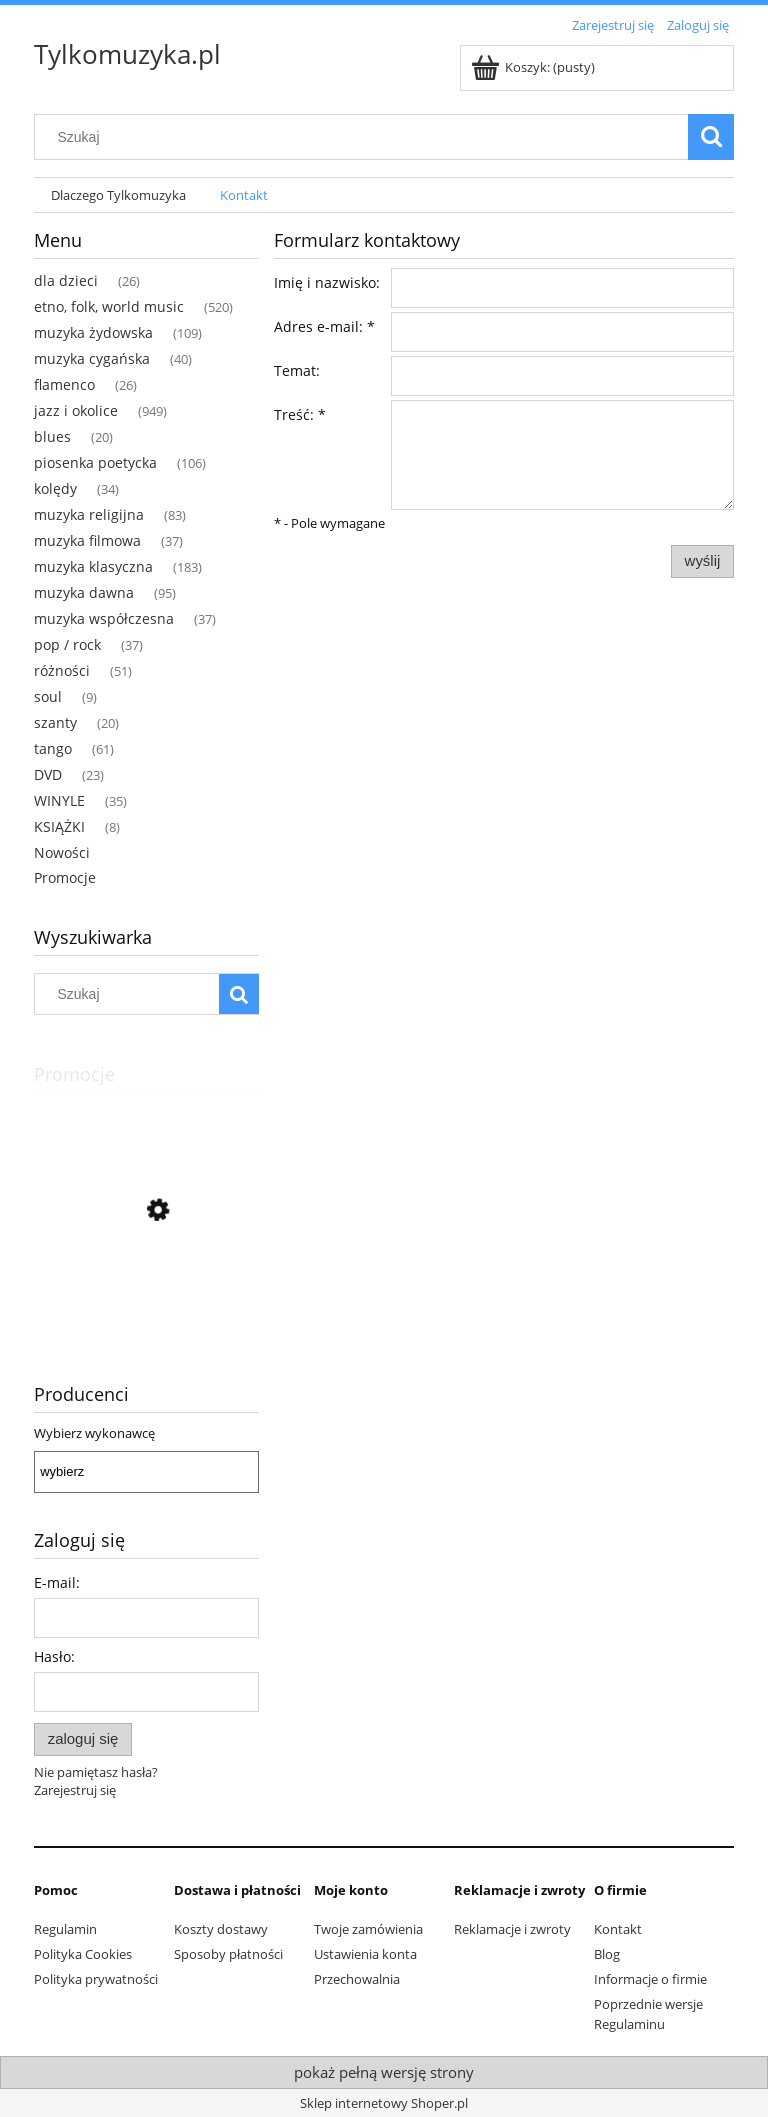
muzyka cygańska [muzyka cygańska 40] (92, 358)
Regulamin (65, 1929)
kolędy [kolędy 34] (55, 488)
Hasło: (54, 1656)
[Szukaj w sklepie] (366, 137)
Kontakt (618, 1929)
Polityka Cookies (83, 1954)
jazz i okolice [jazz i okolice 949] (76, 410)
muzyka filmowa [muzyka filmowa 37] (87, 540)
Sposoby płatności (228, 1954)
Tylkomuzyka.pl (127, 54)
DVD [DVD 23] (48, 774)
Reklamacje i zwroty (512, 1929)
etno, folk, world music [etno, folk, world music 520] (109, 306)
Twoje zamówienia (368, 1929)
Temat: (297, 370)
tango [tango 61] (53, 748)
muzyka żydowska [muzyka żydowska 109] (93, 332)
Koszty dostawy (221, 1929)
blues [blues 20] (52, 436)
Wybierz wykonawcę (94, 1433)
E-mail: (57, 1582)
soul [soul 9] (48, 696)
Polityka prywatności (96, 1979)
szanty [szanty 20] (55, 722)
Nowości (62, 852)
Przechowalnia (357, 1979)
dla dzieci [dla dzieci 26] (66, 280)
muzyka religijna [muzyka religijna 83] (89, 514)
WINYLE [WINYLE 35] (59, 800)
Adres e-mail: (324, 326)
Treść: (300, 414)
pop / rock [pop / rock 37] (67, 644)
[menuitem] (118, 195)
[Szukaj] (711, 137)
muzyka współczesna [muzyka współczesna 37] (104, 618)
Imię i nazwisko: (327, 282)
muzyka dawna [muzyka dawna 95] (84, 592)
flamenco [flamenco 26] (64, 384)
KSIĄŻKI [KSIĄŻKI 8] (59, 826)
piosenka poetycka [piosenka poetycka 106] (95, 462)
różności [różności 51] (62, 670)
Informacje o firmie (650, 1979)
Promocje (65, 877)
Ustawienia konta (365, 1954)
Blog (607, 1954)
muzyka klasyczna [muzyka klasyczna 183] (93, 566)
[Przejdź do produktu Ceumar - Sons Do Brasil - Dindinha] (146, 1300)
